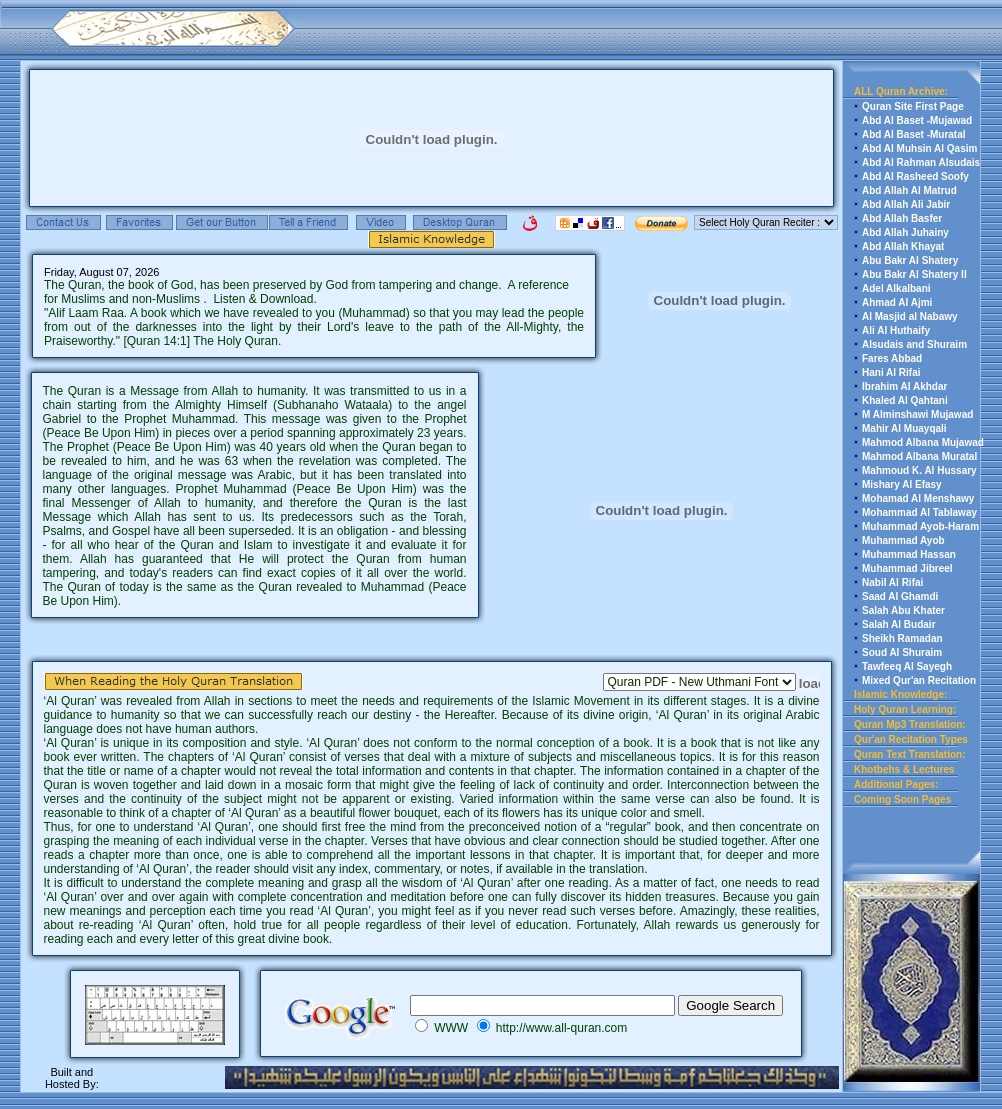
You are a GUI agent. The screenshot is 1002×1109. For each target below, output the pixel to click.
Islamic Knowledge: (900, 694)
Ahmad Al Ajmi (897, 302)
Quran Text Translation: (910, 754)
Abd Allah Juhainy (905, 232)
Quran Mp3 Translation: (910, 724)
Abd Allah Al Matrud (909, 190)
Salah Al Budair (899, 624)
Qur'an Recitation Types (911, 739)
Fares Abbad (892, 358)
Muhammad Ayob (903, 540)
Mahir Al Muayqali (904, 428)
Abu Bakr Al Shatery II (914, 274)
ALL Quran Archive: (901, 91)
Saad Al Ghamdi (900, 596)
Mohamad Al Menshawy (918, 498)
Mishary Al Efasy (902, 484)
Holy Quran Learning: (905, 709)
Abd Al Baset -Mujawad (917, 120)
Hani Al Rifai (891, 372)
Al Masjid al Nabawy (910, 316)
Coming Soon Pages (902, 799)
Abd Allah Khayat (903, 246)
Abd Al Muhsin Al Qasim (919, 148)
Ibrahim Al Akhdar (904, 386)
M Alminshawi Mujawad (917, 414)
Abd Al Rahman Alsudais (921, 162)
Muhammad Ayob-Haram (920, 526)
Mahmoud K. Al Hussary (919, 470)
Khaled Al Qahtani (905, 400)
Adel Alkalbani (896, 288)
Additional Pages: (896, 784)
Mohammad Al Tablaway (919, 512)
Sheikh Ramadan (902, 638)
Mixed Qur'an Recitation (919, 680)
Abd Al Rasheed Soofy (915, 176)
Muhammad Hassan (909, 554)
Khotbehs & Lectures (904, 769)
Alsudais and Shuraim (914, 344)
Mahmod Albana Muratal (919, 456)
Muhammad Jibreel (907, 568)
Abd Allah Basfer (902, 218)
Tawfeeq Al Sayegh (907, 666)
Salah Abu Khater (903, 610)
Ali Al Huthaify (896, 330)
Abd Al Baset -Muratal (914, 134)
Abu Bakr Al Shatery (910, 260)
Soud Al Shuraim (902, 652)
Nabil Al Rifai (892, 582)
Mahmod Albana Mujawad (923, 442)
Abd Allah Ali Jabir (906, 204)
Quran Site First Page (913, 106)
